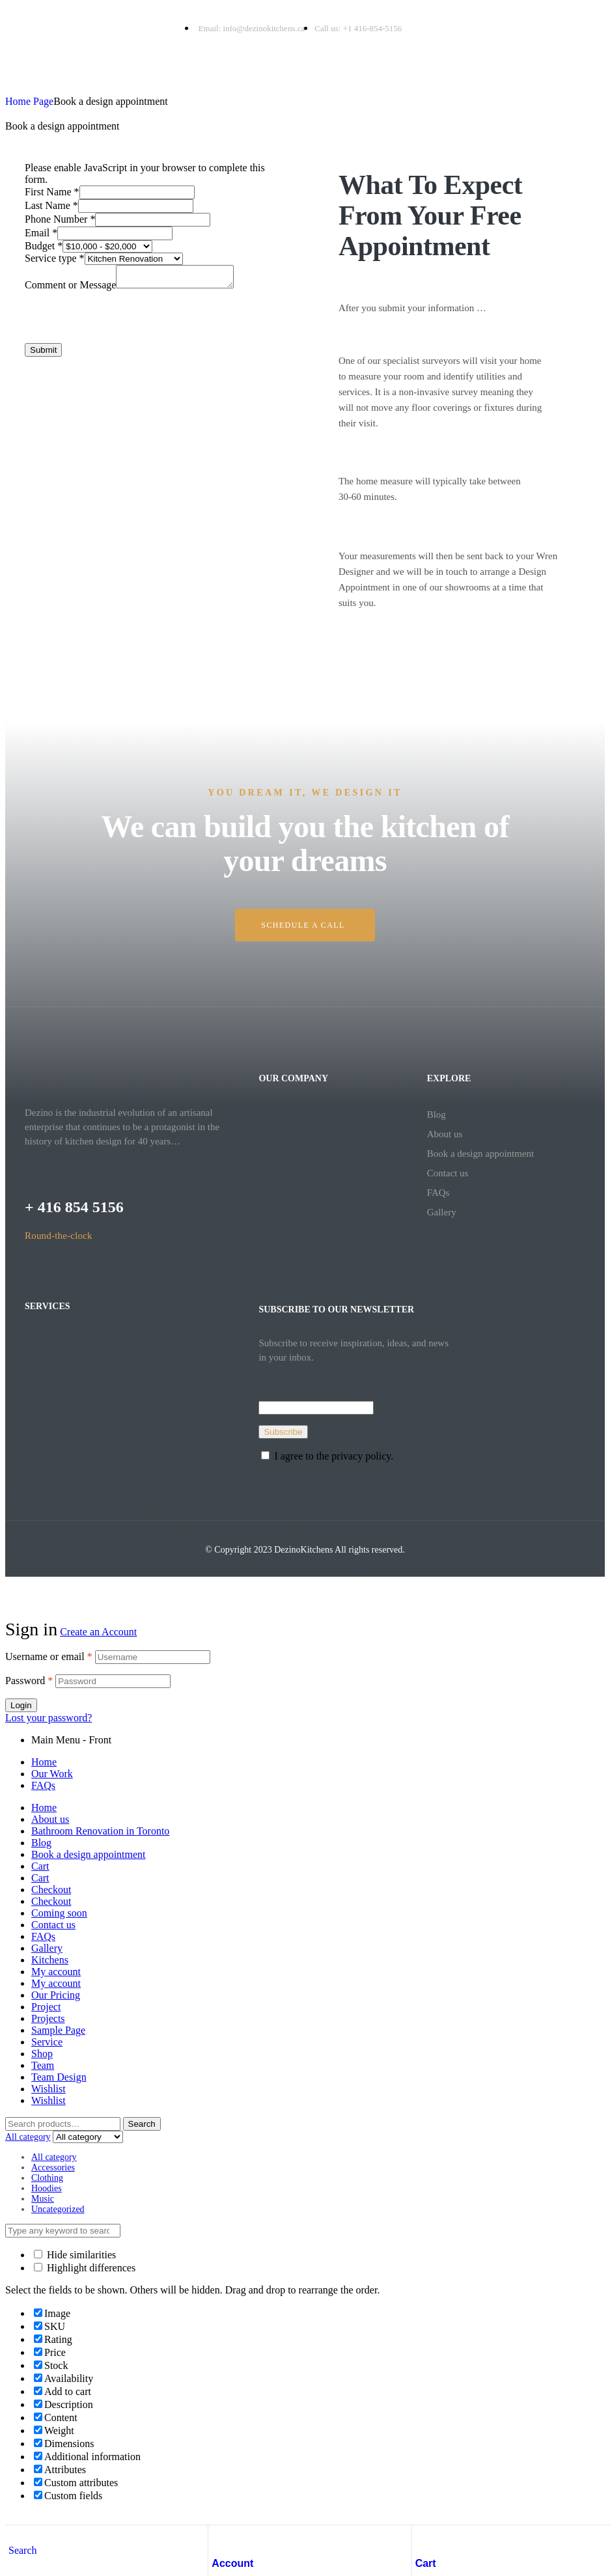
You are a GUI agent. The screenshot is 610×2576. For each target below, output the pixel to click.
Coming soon (59, 1912)
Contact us (448, 1173)
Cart (425, 2563)
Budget (43, 245)
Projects (48, 2018)
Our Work (52, 1773)
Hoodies (46, 2188)
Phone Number (60, 219)
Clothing (47, 2178)
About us (445, 1134)
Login (21, 1705)
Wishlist (48, 2088)
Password (29, 1680)
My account (56, 1971)
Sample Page (58, 2030)
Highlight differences (84, 2267)
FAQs (438, 1192)
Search (142, 2124)
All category (54, 2157)
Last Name (51, 205)
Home (44, 1761)
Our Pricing (55, 1995)
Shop (42, 2053)
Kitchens (49, 1959)
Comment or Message (70, 288)
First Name (52, 191)
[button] (304, 925)
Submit (43, 354)
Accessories (53, 2167)
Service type (55, 258)
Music (42, 2199)
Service (46, 2041)
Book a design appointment (480, 1153)
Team (42, 2065)
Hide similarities (75, 2254)
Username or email (48, 1656)
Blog (436, 1114)
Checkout (51, 1889)
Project (46, 2006)
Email (41, 232)
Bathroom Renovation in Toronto (100, 1830)
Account (232, 2563)
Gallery (441, 1212)
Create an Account (98, 1631)
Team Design (59, 2077)
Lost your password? (48, 1717)
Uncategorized (58, 2209)
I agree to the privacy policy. (333, 1455)
